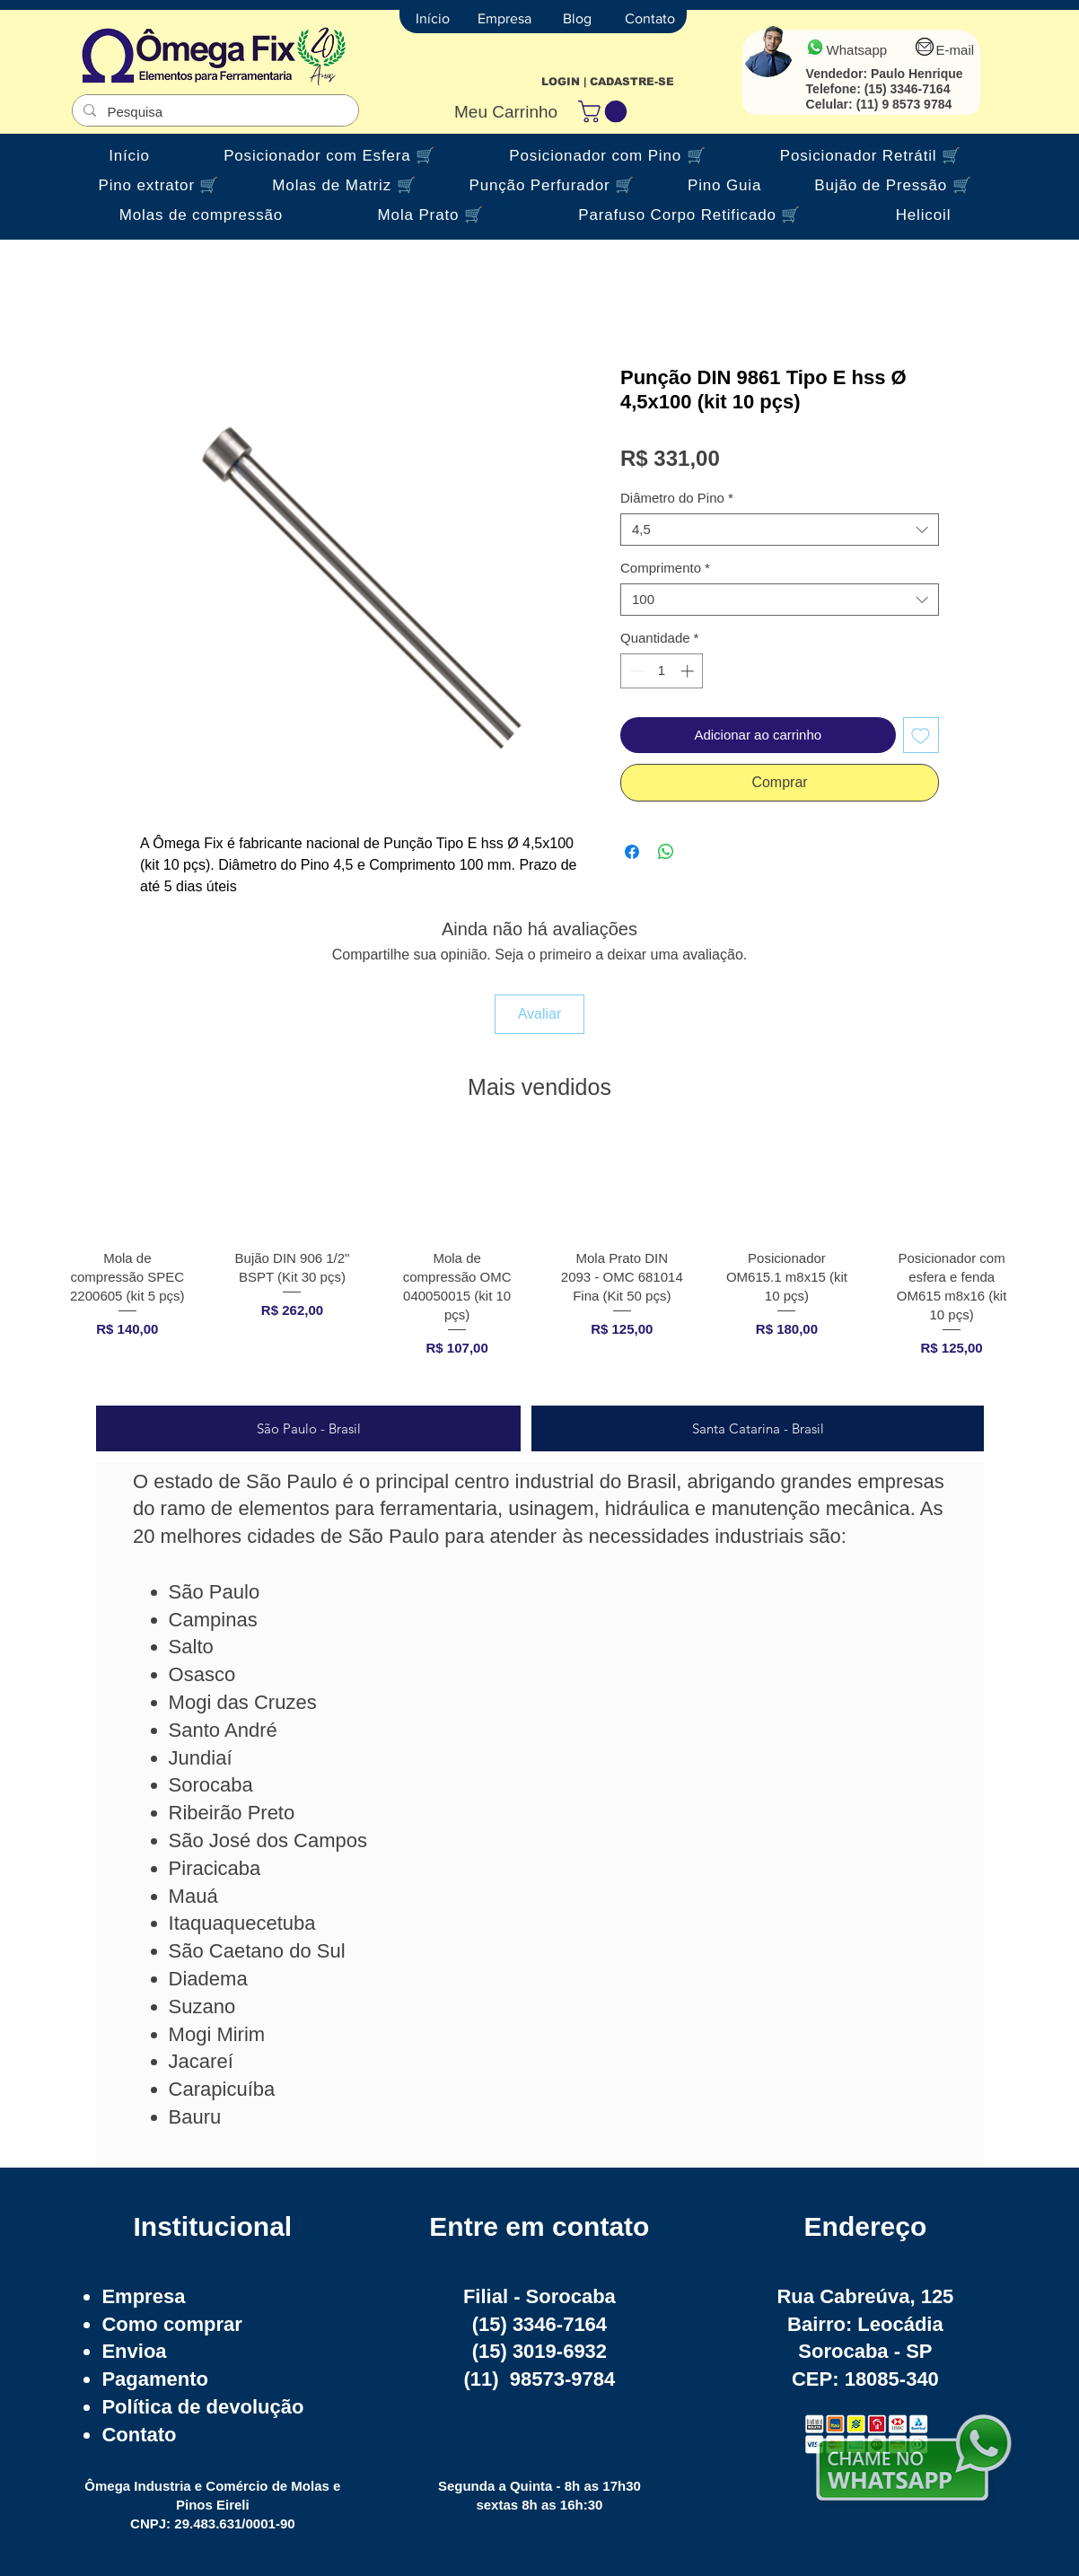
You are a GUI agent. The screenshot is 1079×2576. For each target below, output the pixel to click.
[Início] (433, 19)
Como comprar (171, 2324)
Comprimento (665, 567)
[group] (539, 1262)
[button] (605, 111)
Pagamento (154, 2379)
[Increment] (689, 671)
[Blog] (577, 19)
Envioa (133, 2351)
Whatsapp (857, 49)
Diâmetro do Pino (676, 497)
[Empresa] (504, 19)
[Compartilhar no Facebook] (632, 852)
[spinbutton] (662, 671)
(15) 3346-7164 (907, 89)
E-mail (955, 49)
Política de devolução (202, 2407)
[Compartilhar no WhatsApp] (666, 852)
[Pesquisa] (213, 111)
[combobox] (779, 529)
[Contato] (649, 19)
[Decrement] (635, 671)
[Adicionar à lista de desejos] (921, 735)
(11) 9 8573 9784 (904, 104)
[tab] (308, 1428)
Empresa (143, 2296)
